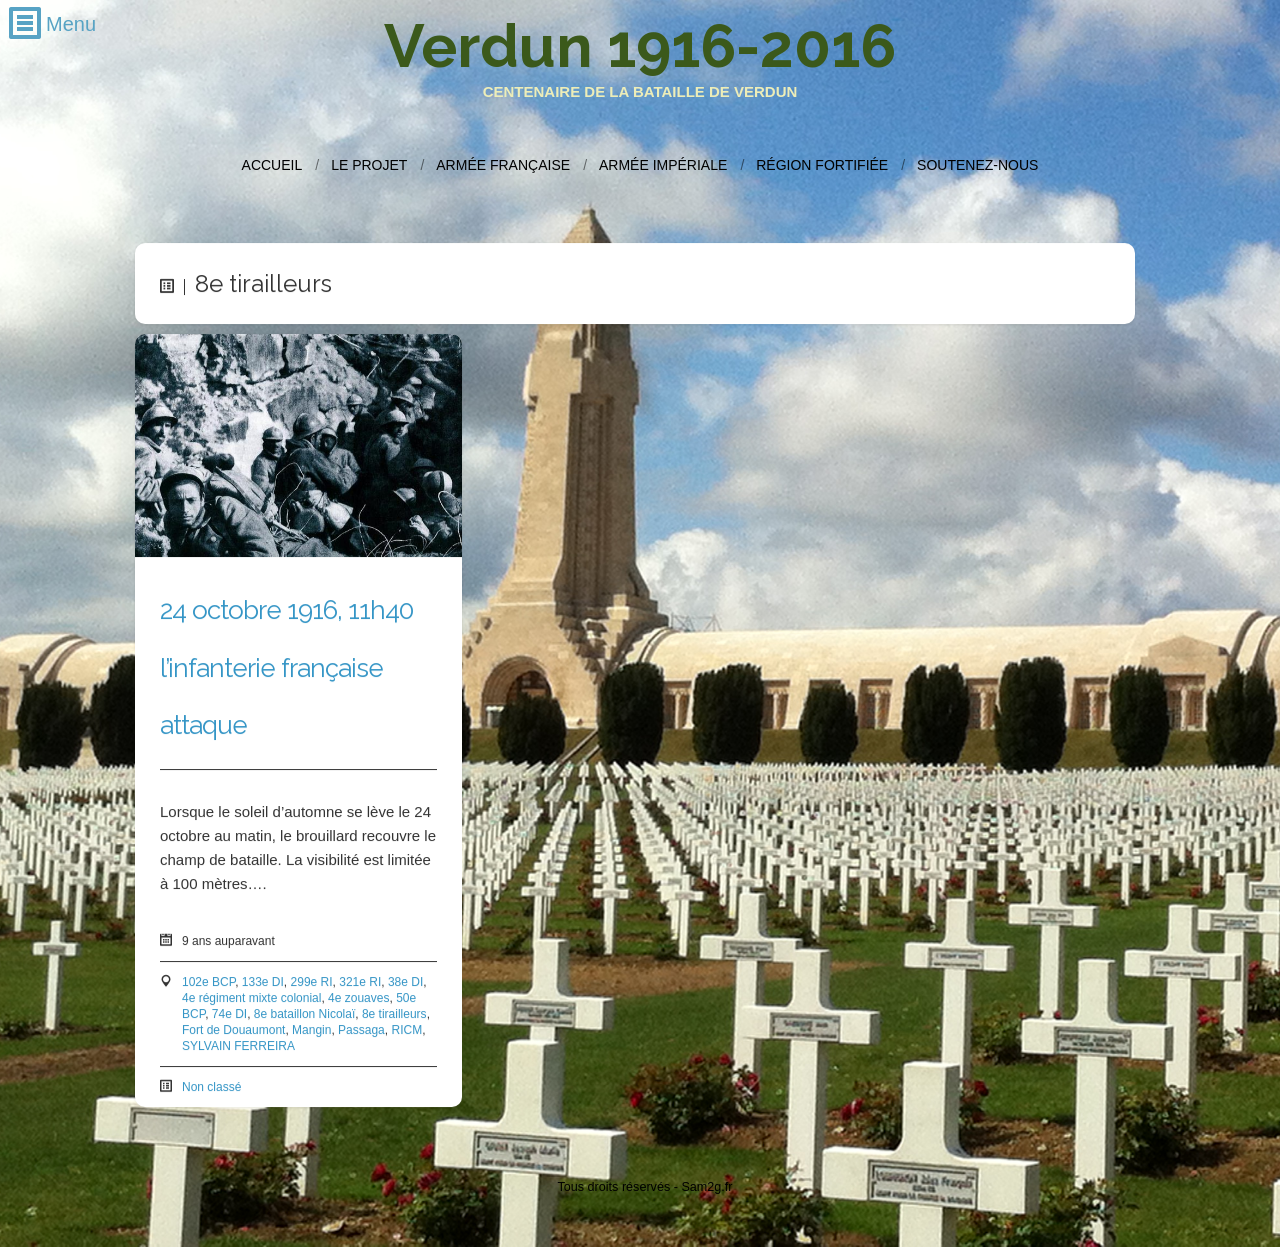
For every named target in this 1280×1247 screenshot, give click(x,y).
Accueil (272, 165)
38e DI (405, 983)
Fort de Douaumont (233, 1031)
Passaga (361, 1031)
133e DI (263, 983)
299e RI (312, 983)
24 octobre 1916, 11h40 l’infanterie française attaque (286, 668)
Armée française (503, 165)
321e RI (360, 983)
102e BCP (208, 983)
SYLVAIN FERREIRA (238, 1047)
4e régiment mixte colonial (251, 999)
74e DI (229, 1015)
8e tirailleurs (394, 1015)
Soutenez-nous (977, 165)
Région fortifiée (822, 165)
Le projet (369, 165)
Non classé (211, 1088)
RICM (406, 1031)
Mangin (311, 1031)
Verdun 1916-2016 (640, 46)
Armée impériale (663, 165)
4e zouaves (358, 999)
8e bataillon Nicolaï (304, 1015)
